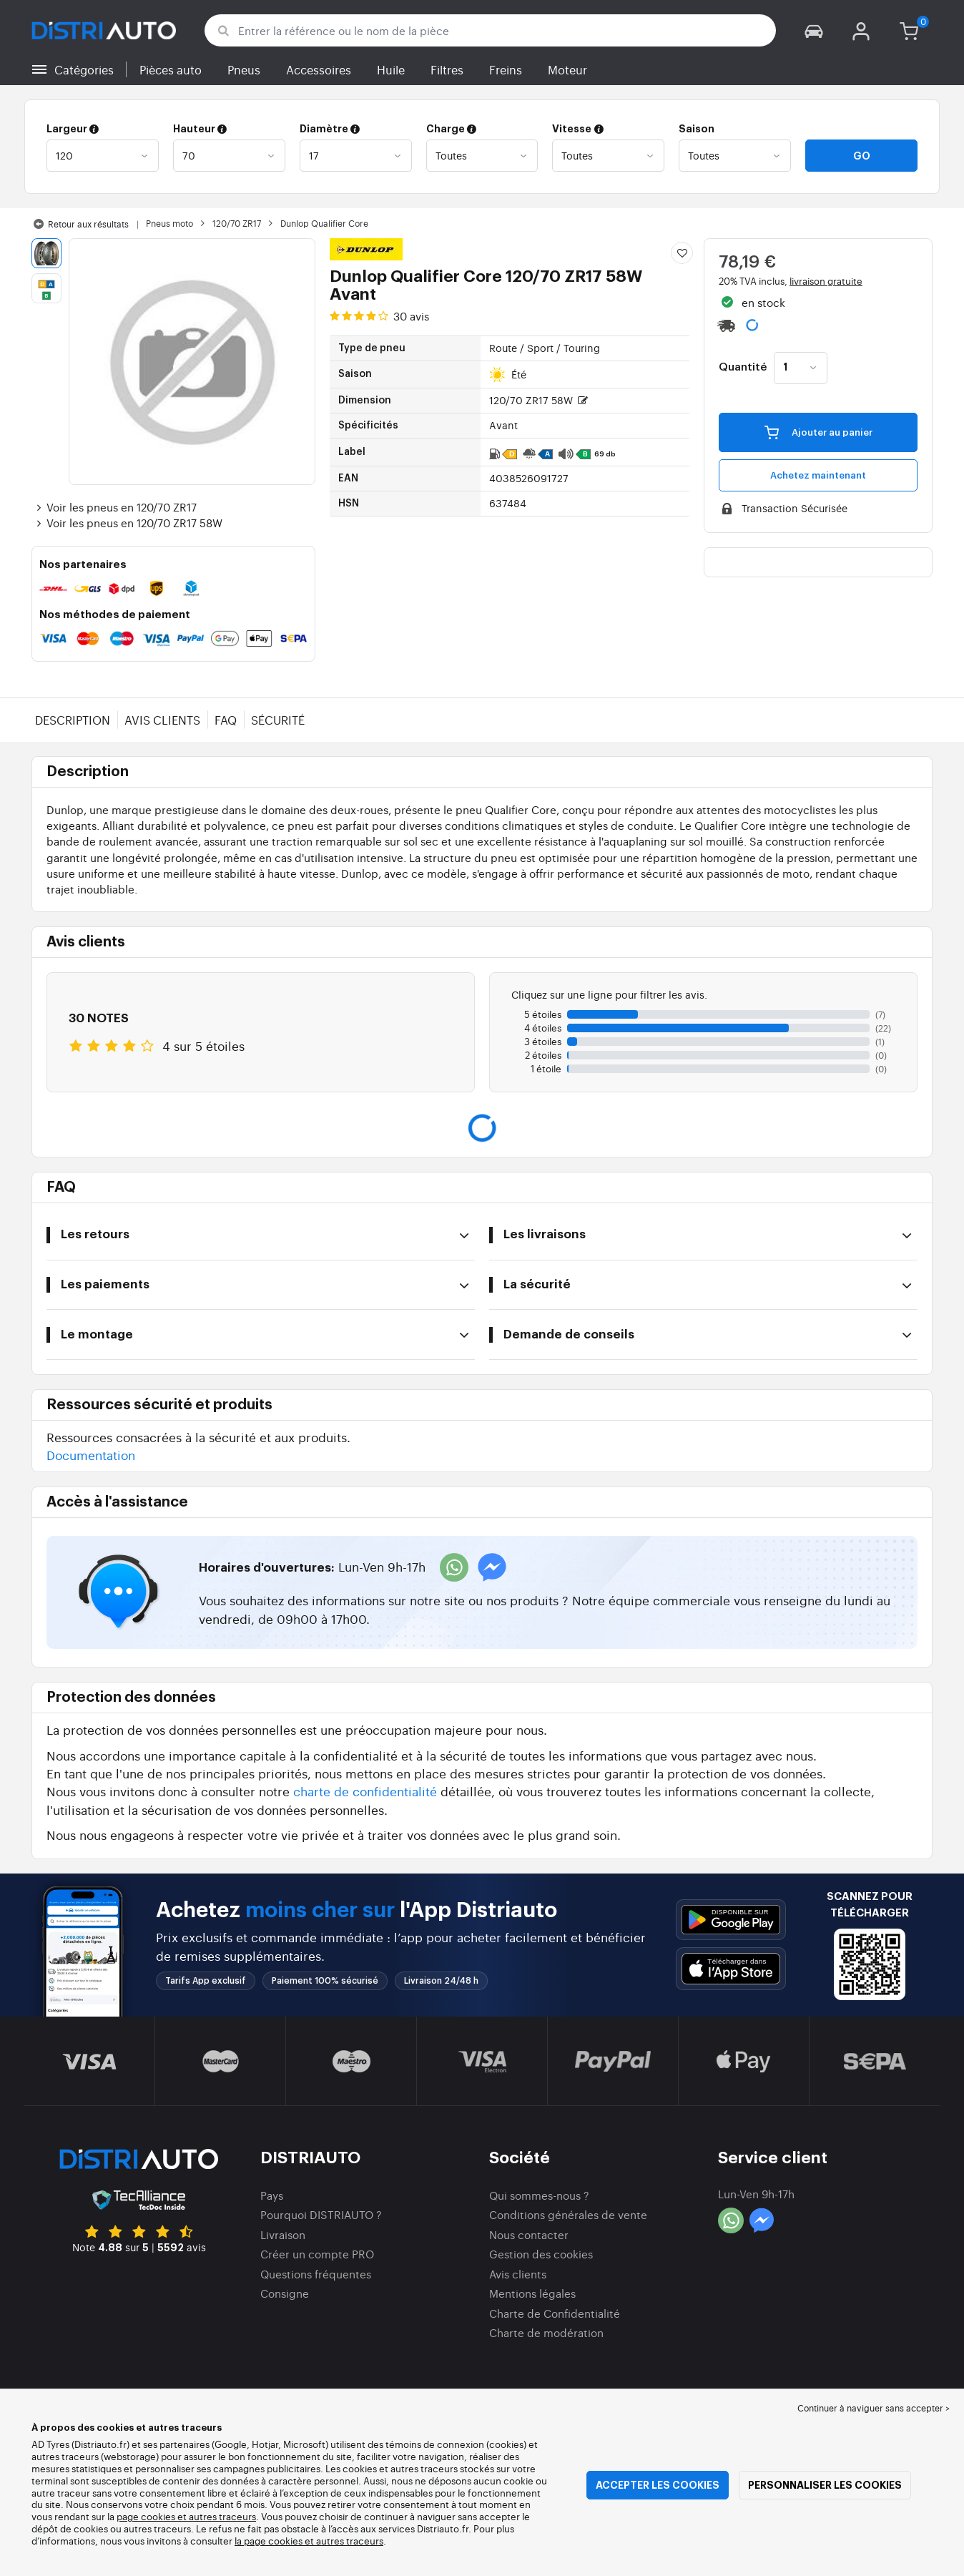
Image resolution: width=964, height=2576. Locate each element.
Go (861, 156)
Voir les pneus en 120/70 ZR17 (114, 506)
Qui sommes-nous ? (539, 2195)
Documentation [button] (90, 1454)
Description (72, 720)
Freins (505, 69)
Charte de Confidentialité (554, 2313)
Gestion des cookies (541, 2253)
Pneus (243, 69)
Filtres (447, 69)
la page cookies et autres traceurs (309, 2541)
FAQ (226, 720)
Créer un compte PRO (317, 2253)
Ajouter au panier (818, 431)
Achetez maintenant (818, 475)
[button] (813, 30)
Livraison (282, 2234)
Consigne (284, 2293)
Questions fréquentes (315, 2273)
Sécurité (278, 720)
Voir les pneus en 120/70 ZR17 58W (126, 522)
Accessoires (318, 69)
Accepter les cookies (657, 2485)
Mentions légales (532, 2293)
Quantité (743, 368)
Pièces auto (170, 69)
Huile (391, 69)
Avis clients (162, 720)
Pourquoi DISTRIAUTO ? (321, 2214)
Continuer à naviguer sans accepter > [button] (873, 2408)
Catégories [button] (84, 69)
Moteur (567, 69)
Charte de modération (546, 2332)
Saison (696, 129)
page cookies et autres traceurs (186, 2516)
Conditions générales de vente (568, 2214)
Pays (271, 2195)
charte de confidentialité (365, 1791)
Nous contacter (529, 2234)
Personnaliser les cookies (825, 2485)
